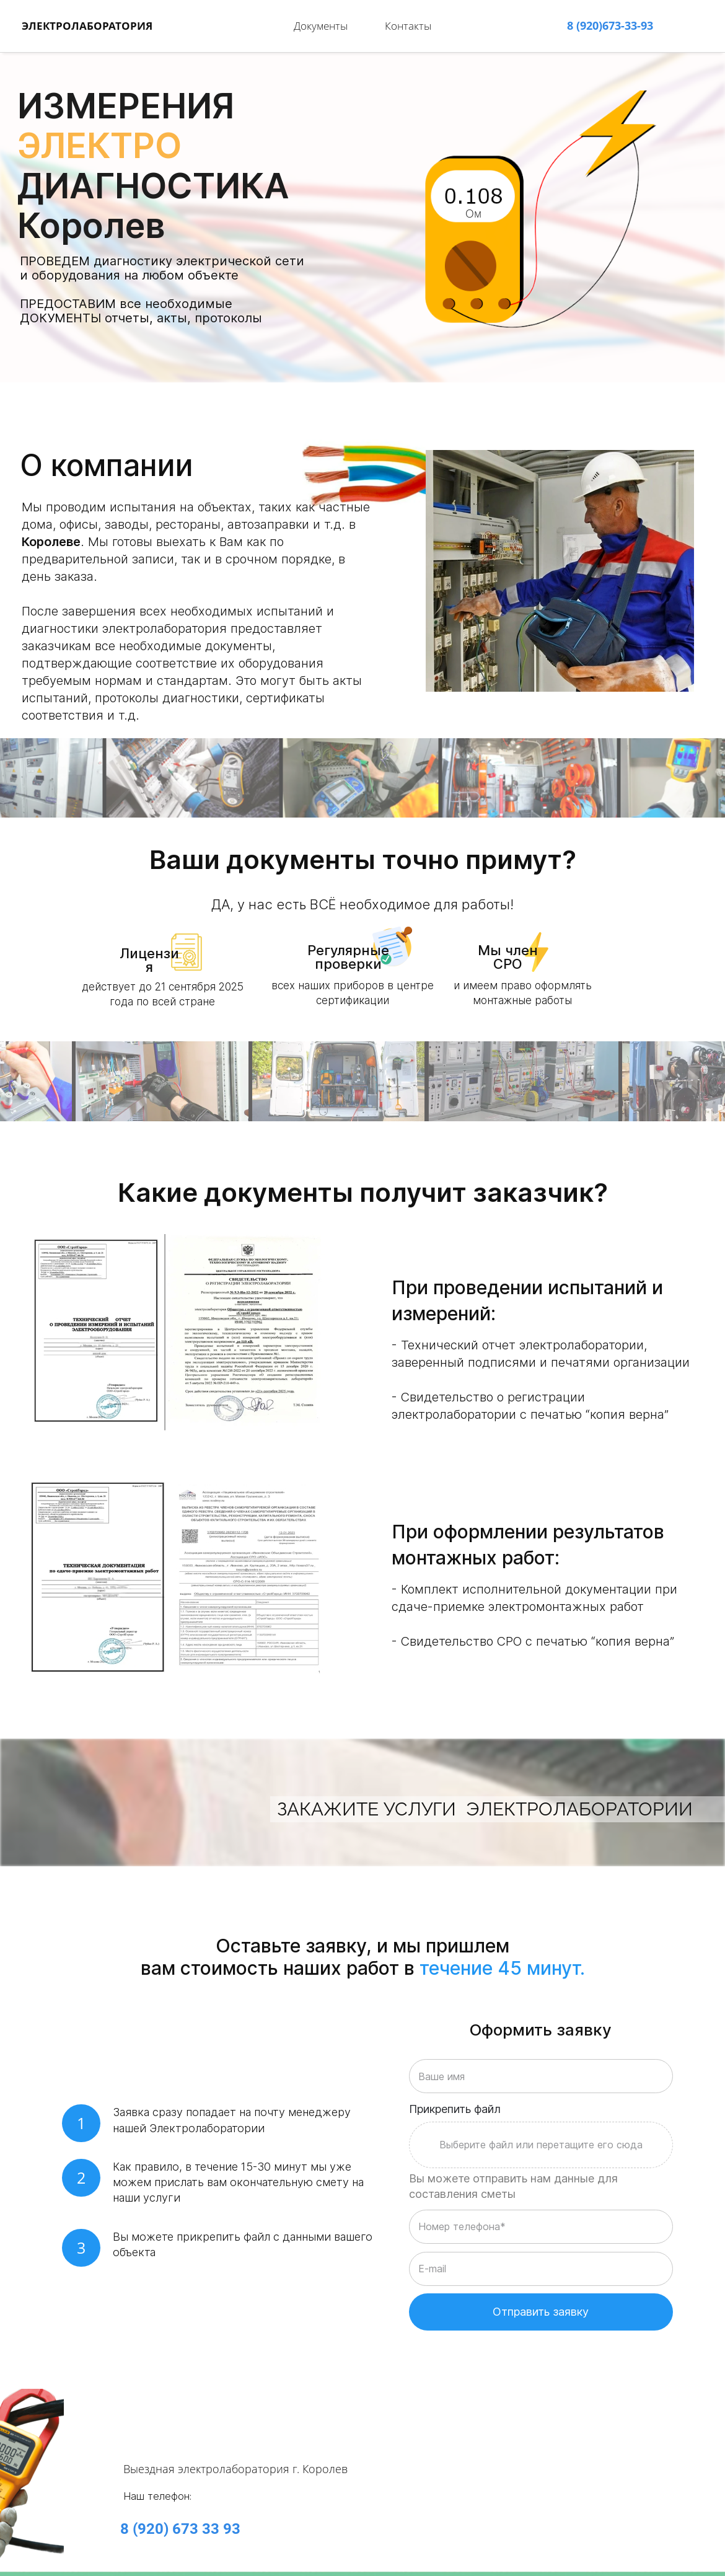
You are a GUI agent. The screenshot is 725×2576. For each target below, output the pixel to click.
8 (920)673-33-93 (610, 21)
